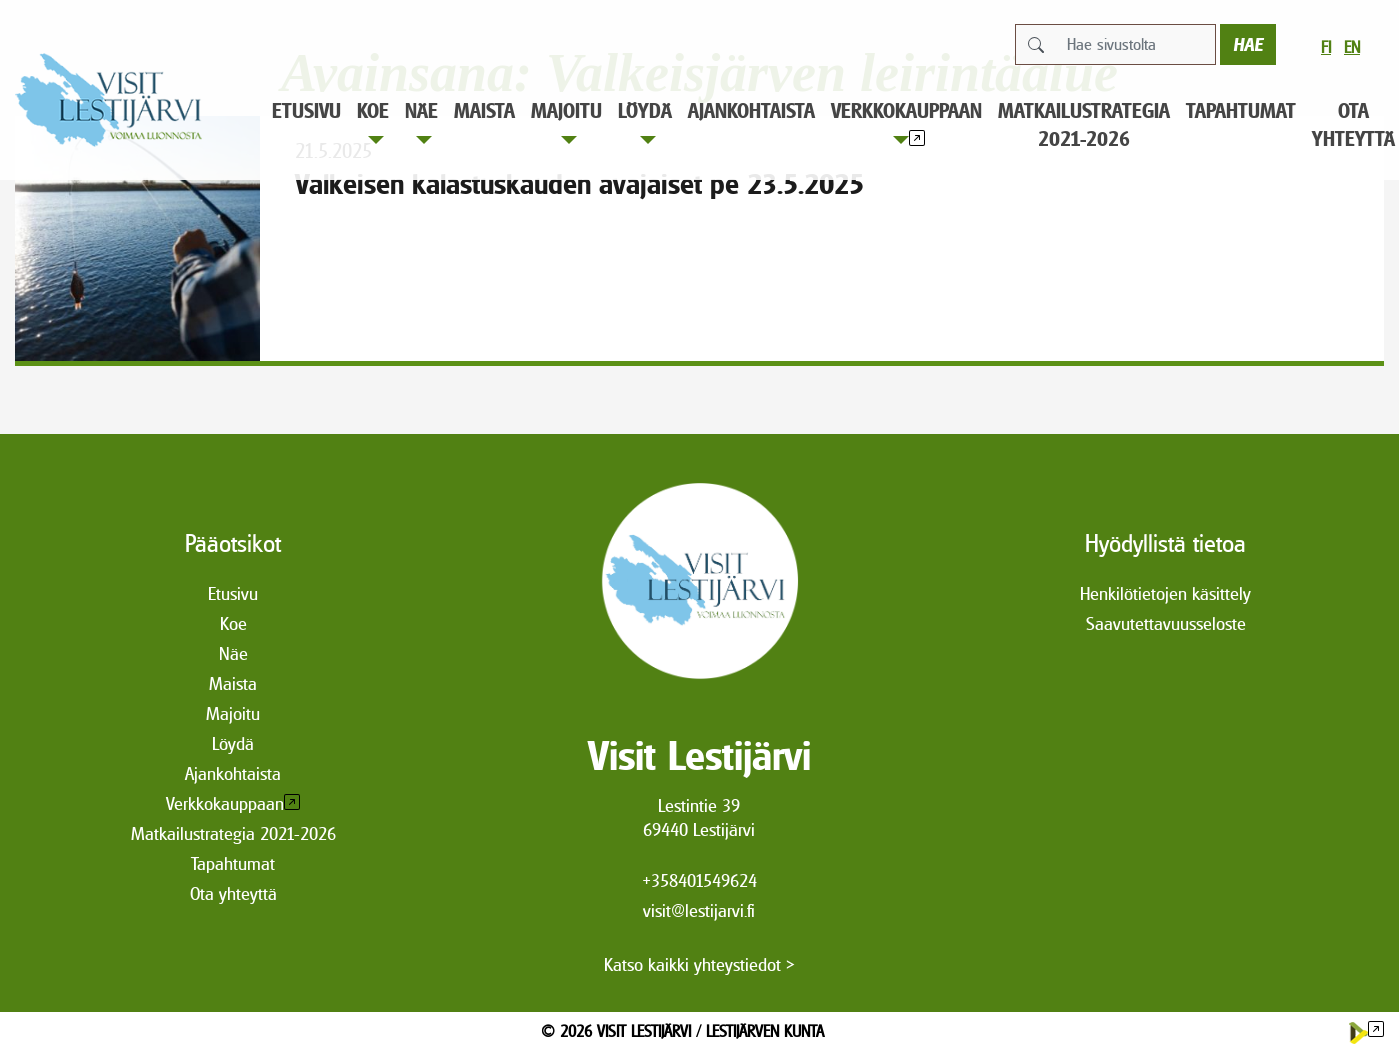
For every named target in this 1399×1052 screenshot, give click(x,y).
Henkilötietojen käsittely (1165, 593)
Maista (484, 110)
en (1352, 47)
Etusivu (306, 110)
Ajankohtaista (751, 110)
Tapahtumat (1241, 110)
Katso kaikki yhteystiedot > (699, 964)
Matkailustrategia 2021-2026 (1084, 124)
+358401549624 (699, 880)
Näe (421, 121)
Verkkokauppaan (906, 121)
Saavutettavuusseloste (1166, 623)
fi (1326, 47)
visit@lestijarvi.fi (699, 910)
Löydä (645, 121)
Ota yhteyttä (233, 893)
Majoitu (566, 121)
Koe (373, 121)
